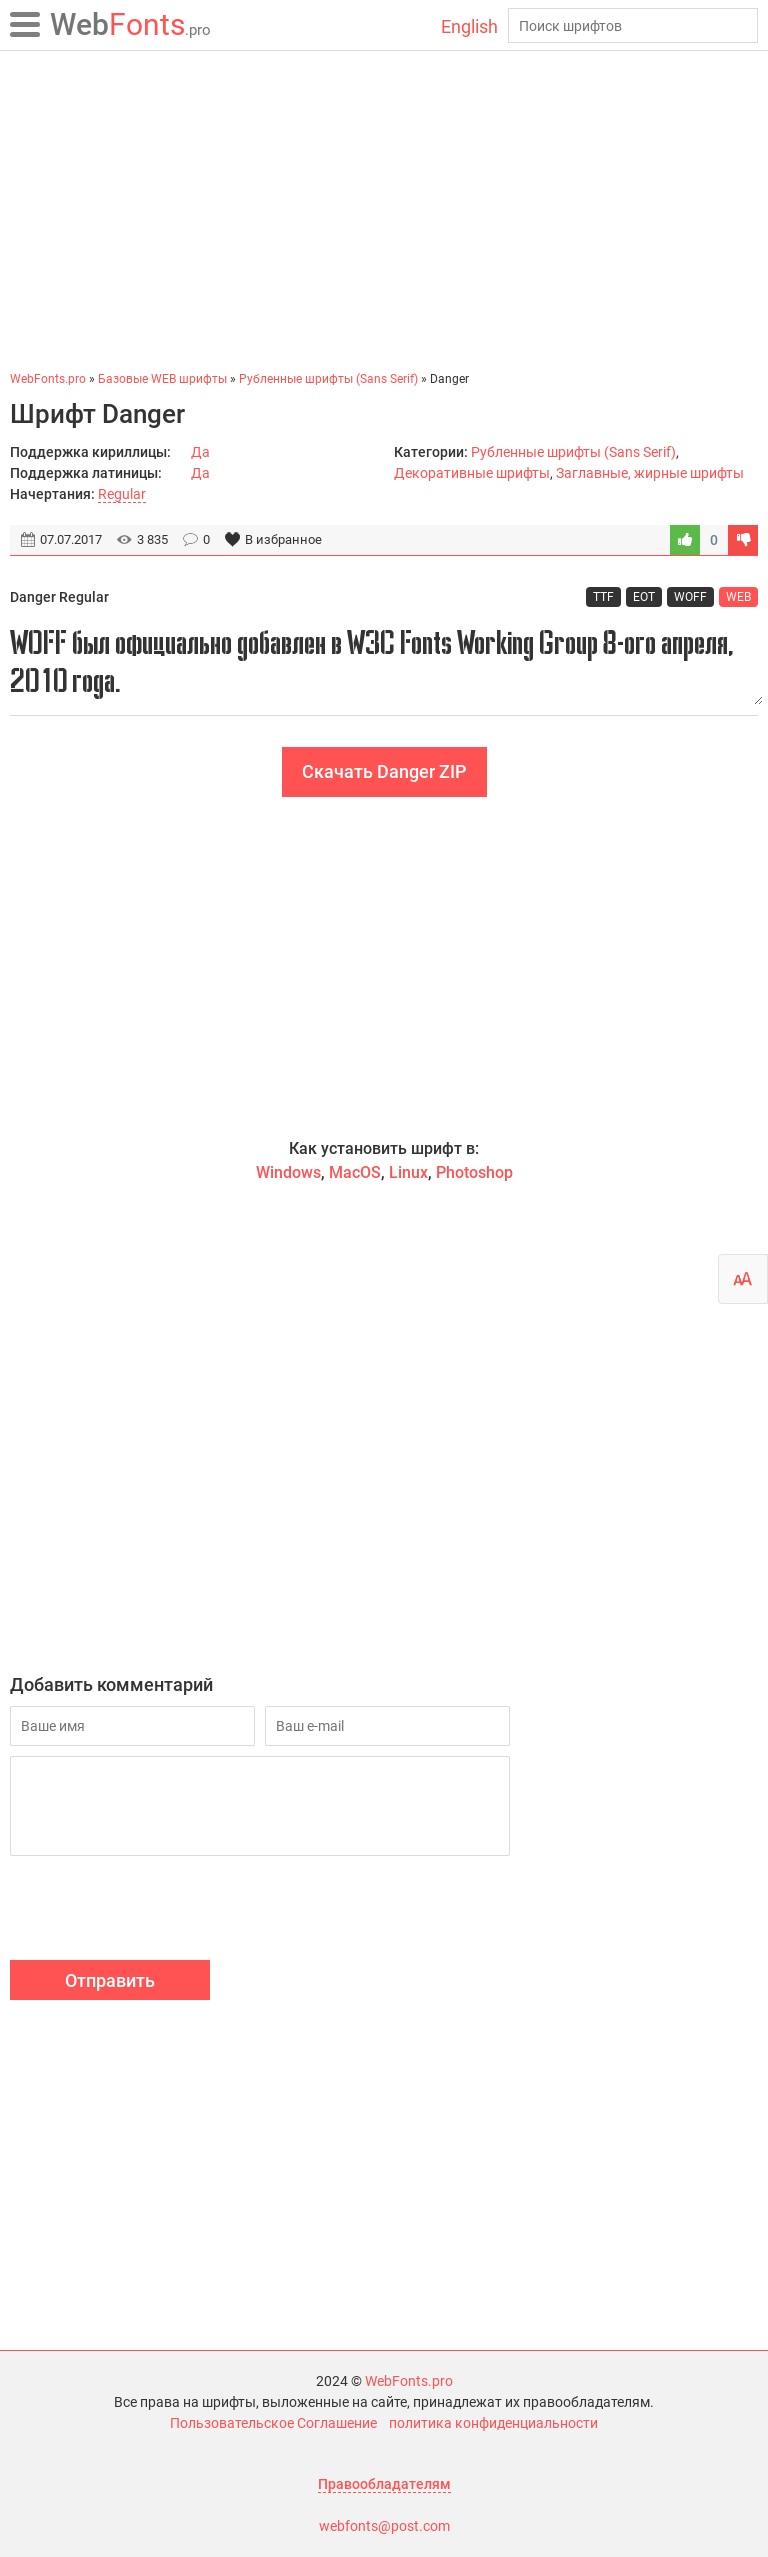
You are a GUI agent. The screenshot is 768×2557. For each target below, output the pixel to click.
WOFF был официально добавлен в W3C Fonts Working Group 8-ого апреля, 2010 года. (384, 661)
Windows (288, 1172)
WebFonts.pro (409, 2381)
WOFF (690, 597)
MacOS (355, 1172)
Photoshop (474, 1172)
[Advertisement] (384, 210)
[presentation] (162, 1911)
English (469, 26)
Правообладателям (384, 2484)
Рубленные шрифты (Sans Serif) (573, 452)
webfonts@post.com (384, 2526)
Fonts (130, 24)
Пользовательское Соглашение (273, 2423)
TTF (603, 597)
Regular (122, 494)
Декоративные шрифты (472, 473)
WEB (738, 597)
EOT (644, 597)
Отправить (110, 1980)
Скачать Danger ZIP (384, 771)
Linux (408, 1172)
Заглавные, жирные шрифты (650, 473)
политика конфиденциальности (493, 2423)
